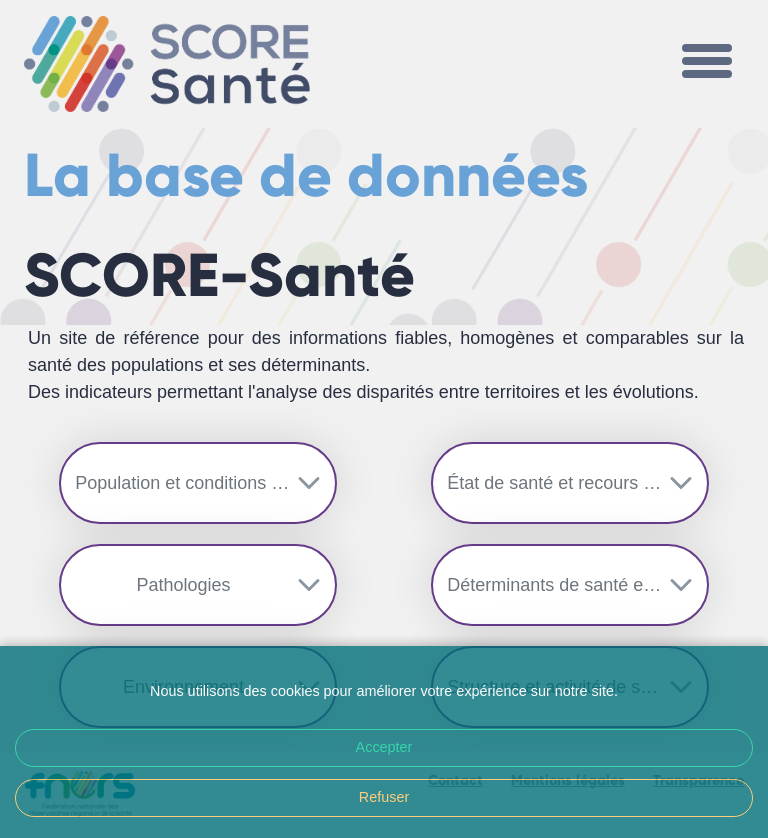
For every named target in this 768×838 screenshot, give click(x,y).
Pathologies (184, 585)
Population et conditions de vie (197, 483)
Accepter (384, 747)
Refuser (384, 797)
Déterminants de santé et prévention (578, 585)
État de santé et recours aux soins (578, 483)
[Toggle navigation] (707, 63)
